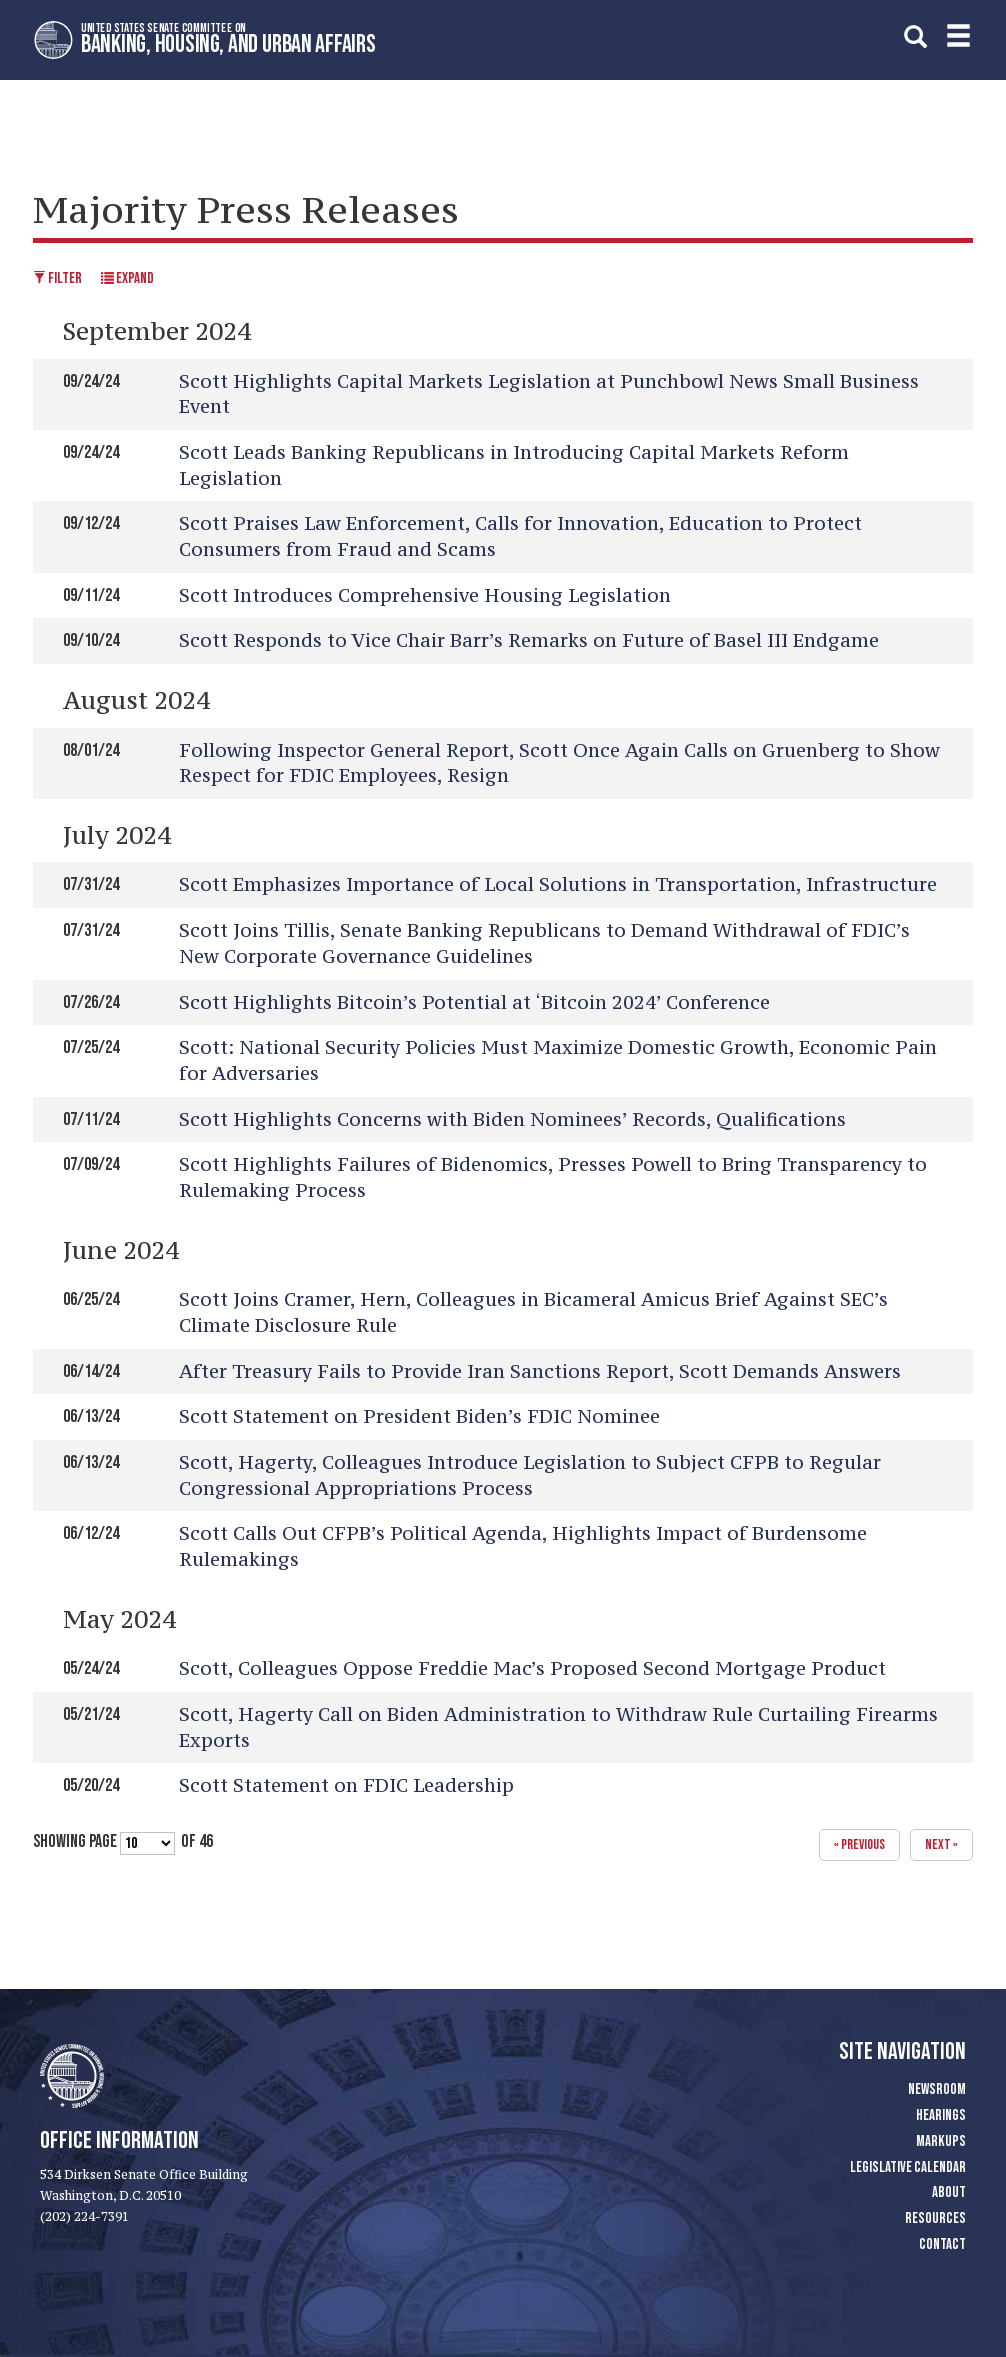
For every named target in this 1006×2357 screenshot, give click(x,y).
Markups (941, 2141)
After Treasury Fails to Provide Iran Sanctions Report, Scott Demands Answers (540, 1371)
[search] (915, 36)
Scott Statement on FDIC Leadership (346, 1785)
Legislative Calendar (908, 2167)
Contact (942, 2244)
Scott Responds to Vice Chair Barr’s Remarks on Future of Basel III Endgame (529, 640)
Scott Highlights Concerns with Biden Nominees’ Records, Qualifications (512, 1119)
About (949, 2192)
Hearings (941, 2115)
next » (941, 1844)
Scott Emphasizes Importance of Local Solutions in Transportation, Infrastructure (558, 884)
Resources (935, 2218)
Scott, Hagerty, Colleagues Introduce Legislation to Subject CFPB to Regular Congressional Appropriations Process (530, 1475)
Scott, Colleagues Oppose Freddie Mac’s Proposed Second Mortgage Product (532, 1668)
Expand (127, 278)
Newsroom (937, 2089)
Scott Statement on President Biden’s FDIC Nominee (419, 1416)
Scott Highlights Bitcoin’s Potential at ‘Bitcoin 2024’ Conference (474, 1002)
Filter (57, 278)
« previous (859, 1844)
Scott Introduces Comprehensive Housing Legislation (425, 595)
